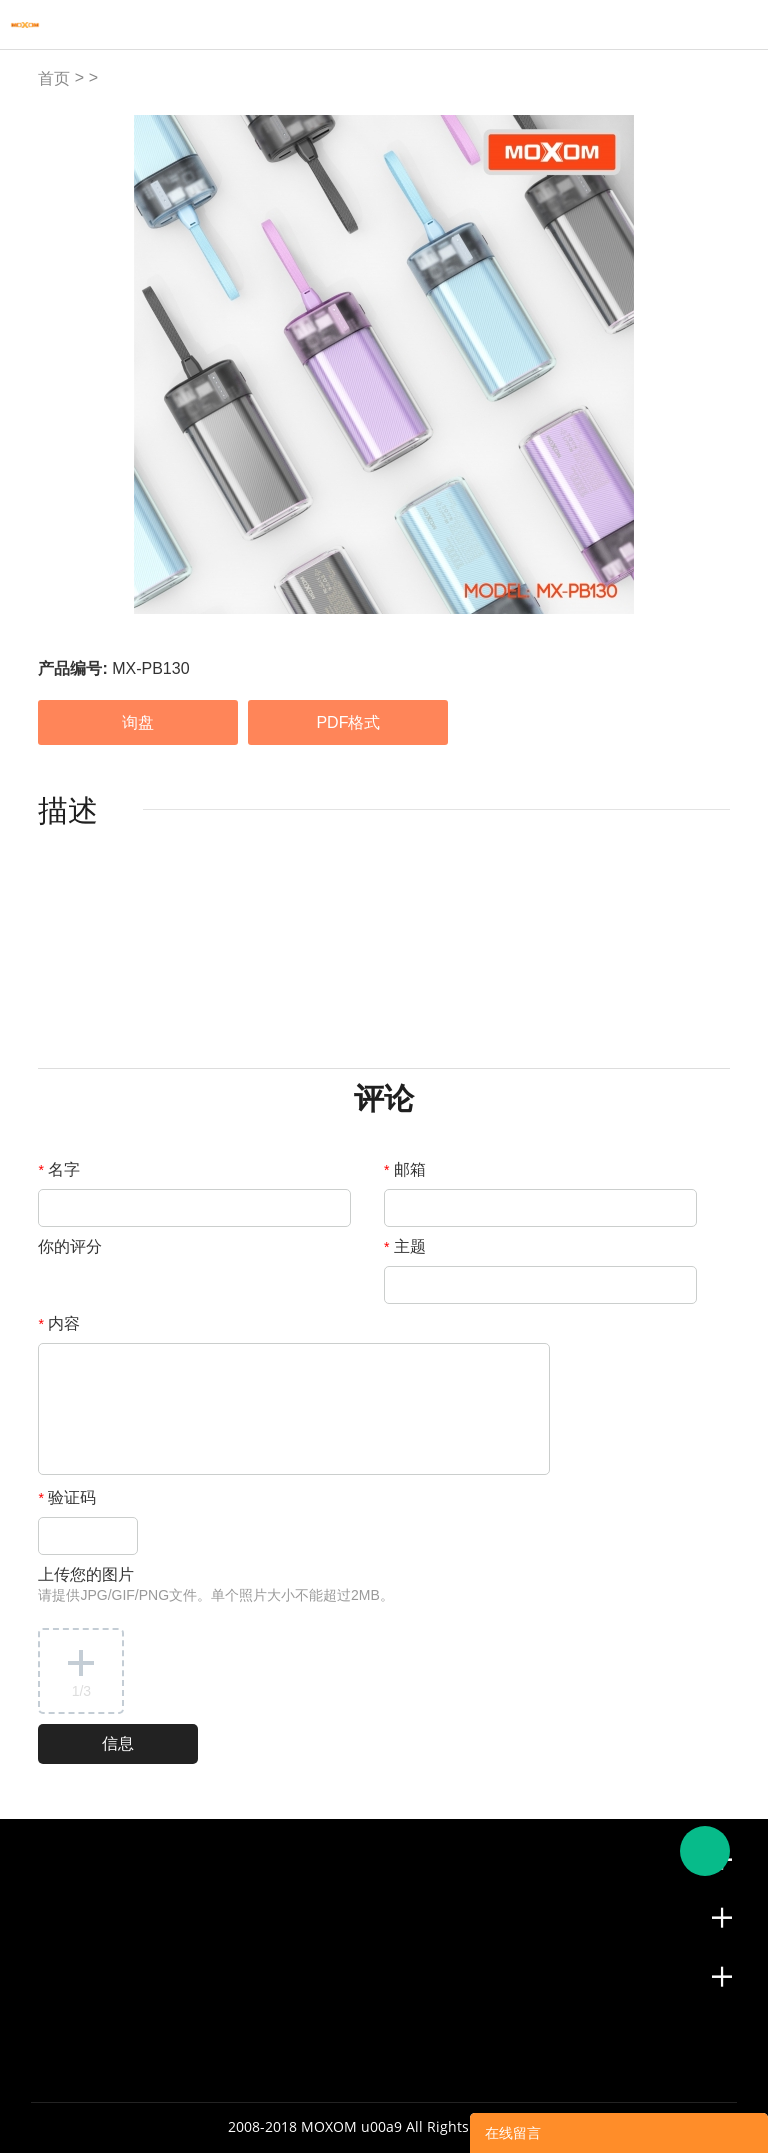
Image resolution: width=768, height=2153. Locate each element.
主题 (405, 1246)
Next (704, 365)
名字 (59, 1169)
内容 (59, 1323)
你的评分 (70, 1246)
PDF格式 (348, 722)
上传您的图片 (215, 1584)
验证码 (67, 1497)
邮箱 (405, 1169)
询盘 (138, 722)
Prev (65, 365)
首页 (54, 78)
